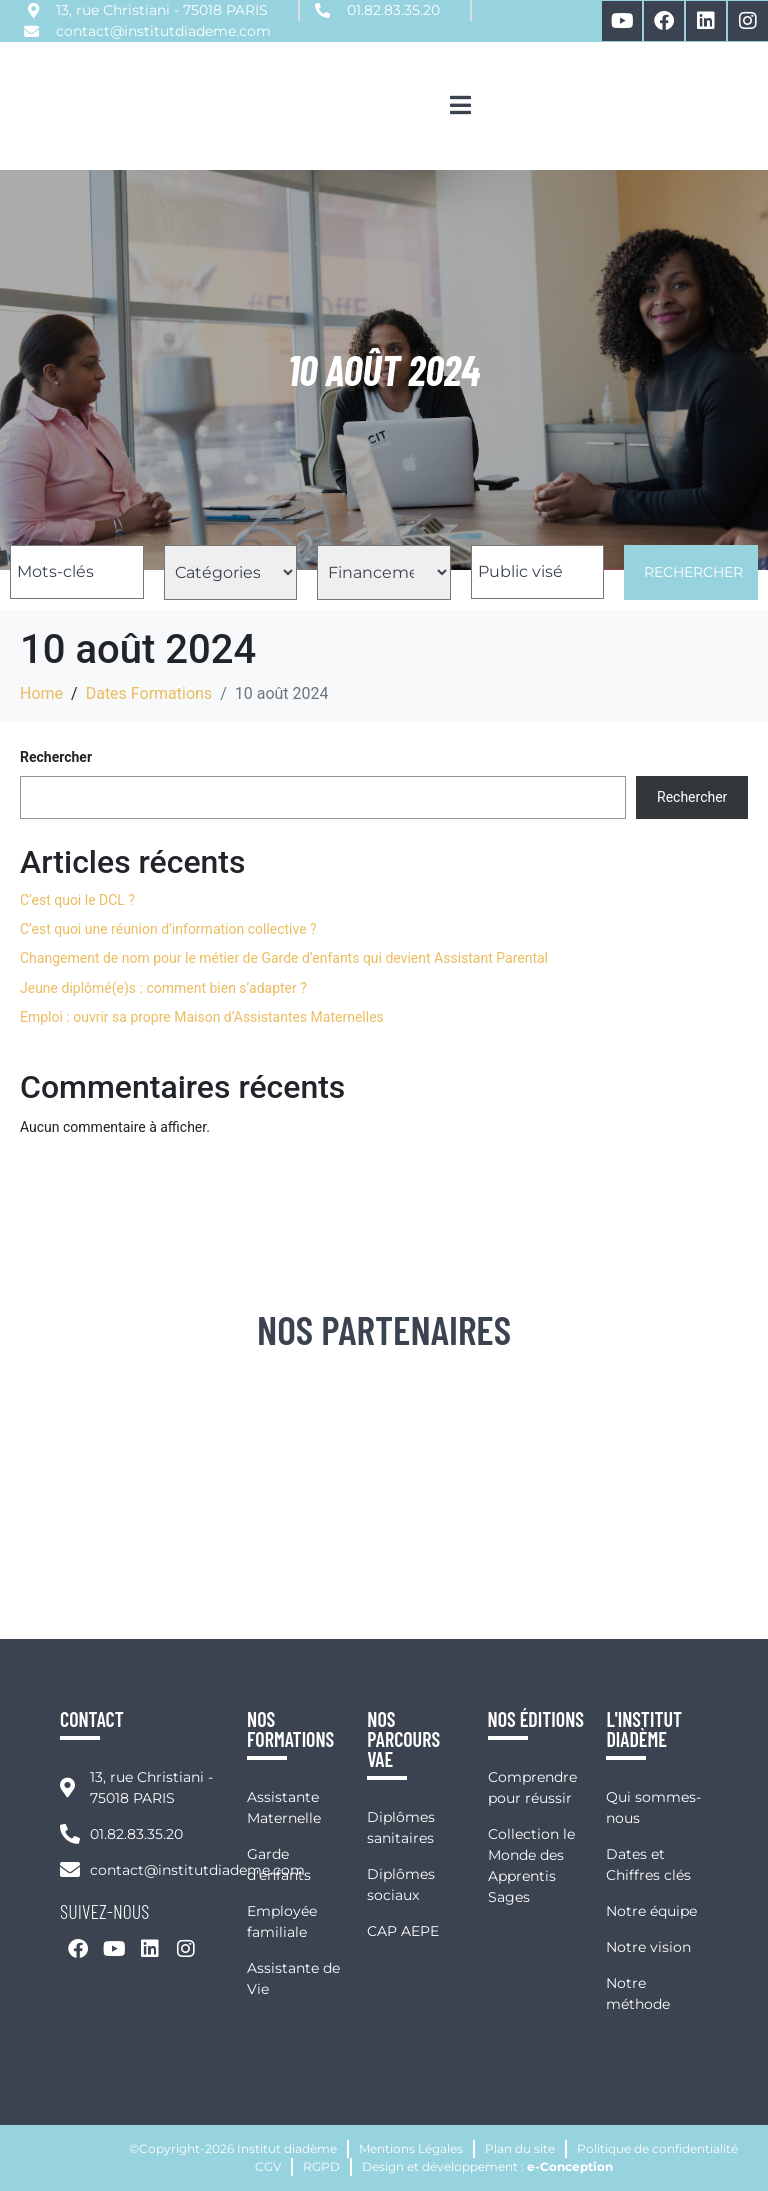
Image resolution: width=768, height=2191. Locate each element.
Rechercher (693, 572)
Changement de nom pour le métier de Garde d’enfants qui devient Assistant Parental (284, 958)
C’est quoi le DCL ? (77, 900)
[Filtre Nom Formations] (77, 572)
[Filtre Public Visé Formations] (538, 572)
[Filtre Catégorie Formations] (231, 572)
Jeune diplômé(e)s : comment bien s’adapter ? (163, 988)
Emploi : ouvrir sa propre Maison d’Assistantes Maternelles (202, 1017)
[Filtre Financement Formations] (384, 572)
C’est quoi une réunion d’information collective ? (168, 929)
